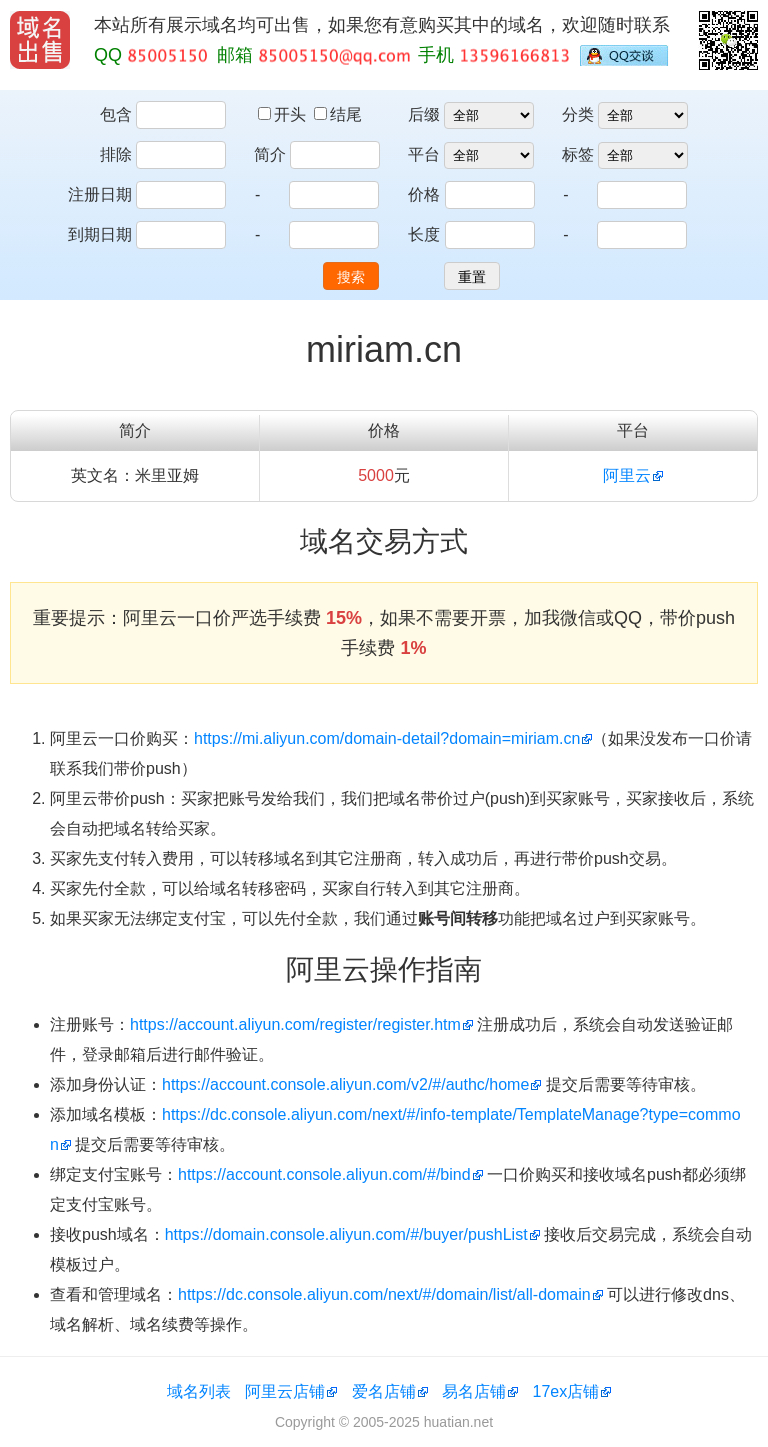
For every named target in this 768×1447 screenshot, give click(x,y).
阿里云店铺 (285, 1391)
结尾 (338, 114)
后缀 (424, 114)
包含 (116, 114)
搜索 (351, 277)
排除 (116, 154)
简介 (270, 154)
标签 (578, 154)
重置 (472, 277)
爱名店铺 (384, 1391)
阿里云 (627, 475)
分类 (578, 114)
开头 (284, 114)
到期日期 (100, 234)
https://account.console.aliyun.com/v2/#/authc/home (345, 1084)
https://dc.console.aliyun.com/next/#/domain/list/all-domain (384, 1294)
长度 (424, 234)
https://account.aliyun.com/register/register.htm (295, 1024)
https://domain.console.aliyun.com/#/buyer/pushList (346, 1234)
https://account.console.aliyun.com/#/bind (324, 1174)
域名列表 (199, 1391)
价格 (424, 194)
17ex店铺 (566, 1391)
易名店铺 (474, 1391)
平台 (424, 154)
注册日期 (100, 194)
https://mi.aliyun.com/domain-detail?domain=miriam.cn (387, 738)
